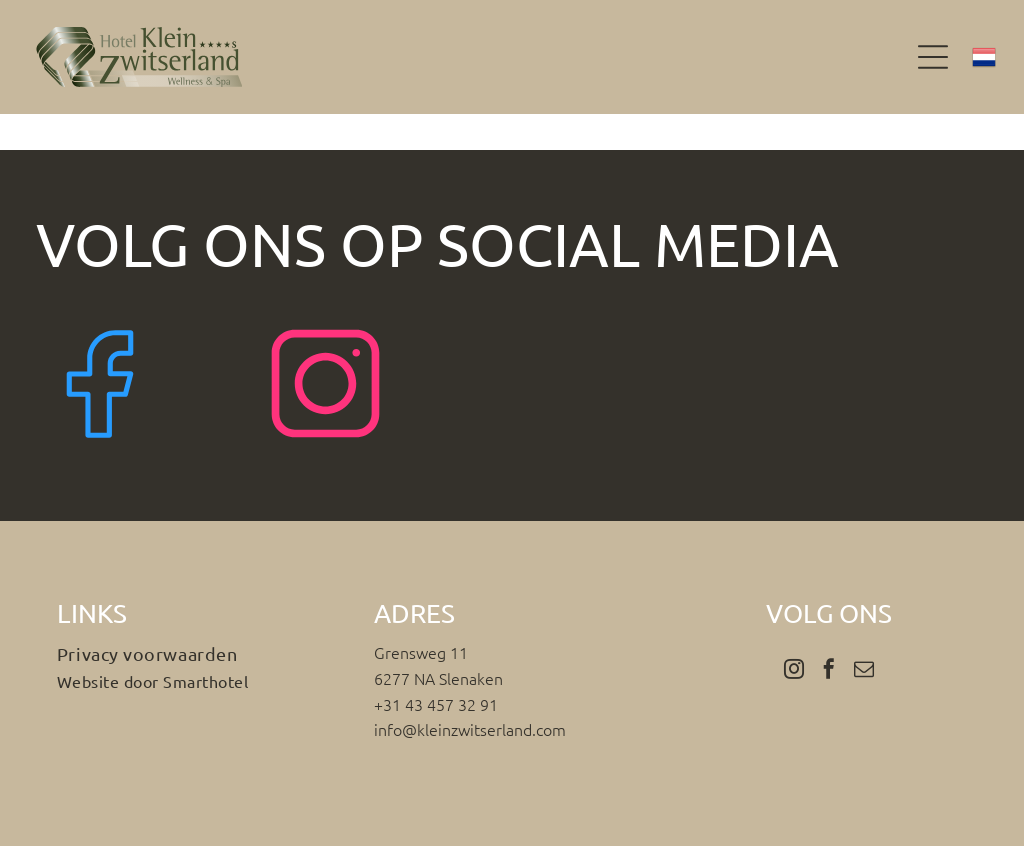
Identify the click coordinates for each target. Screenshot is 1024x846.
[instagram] (794, 671)
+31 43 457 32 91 (436, 704)
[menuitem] (195, 654)
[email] (864, 671)
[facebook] (829, 671)
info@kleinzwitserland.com (470, 729)
